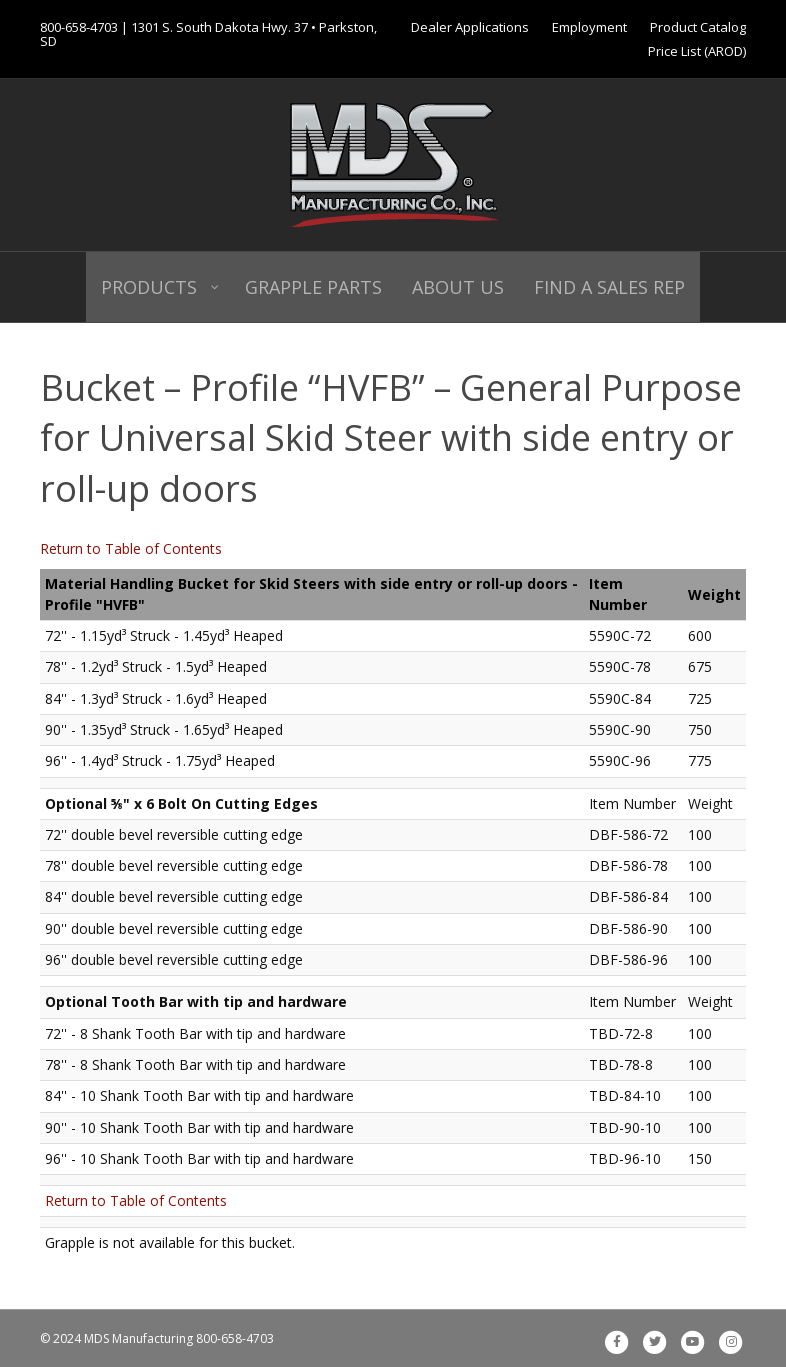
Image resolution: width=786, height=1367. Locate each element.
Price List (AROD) (697, 51)
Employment (589, 27)
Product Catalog (698, 27)
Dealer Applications (470, 27)
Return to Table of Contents (131, 548)
